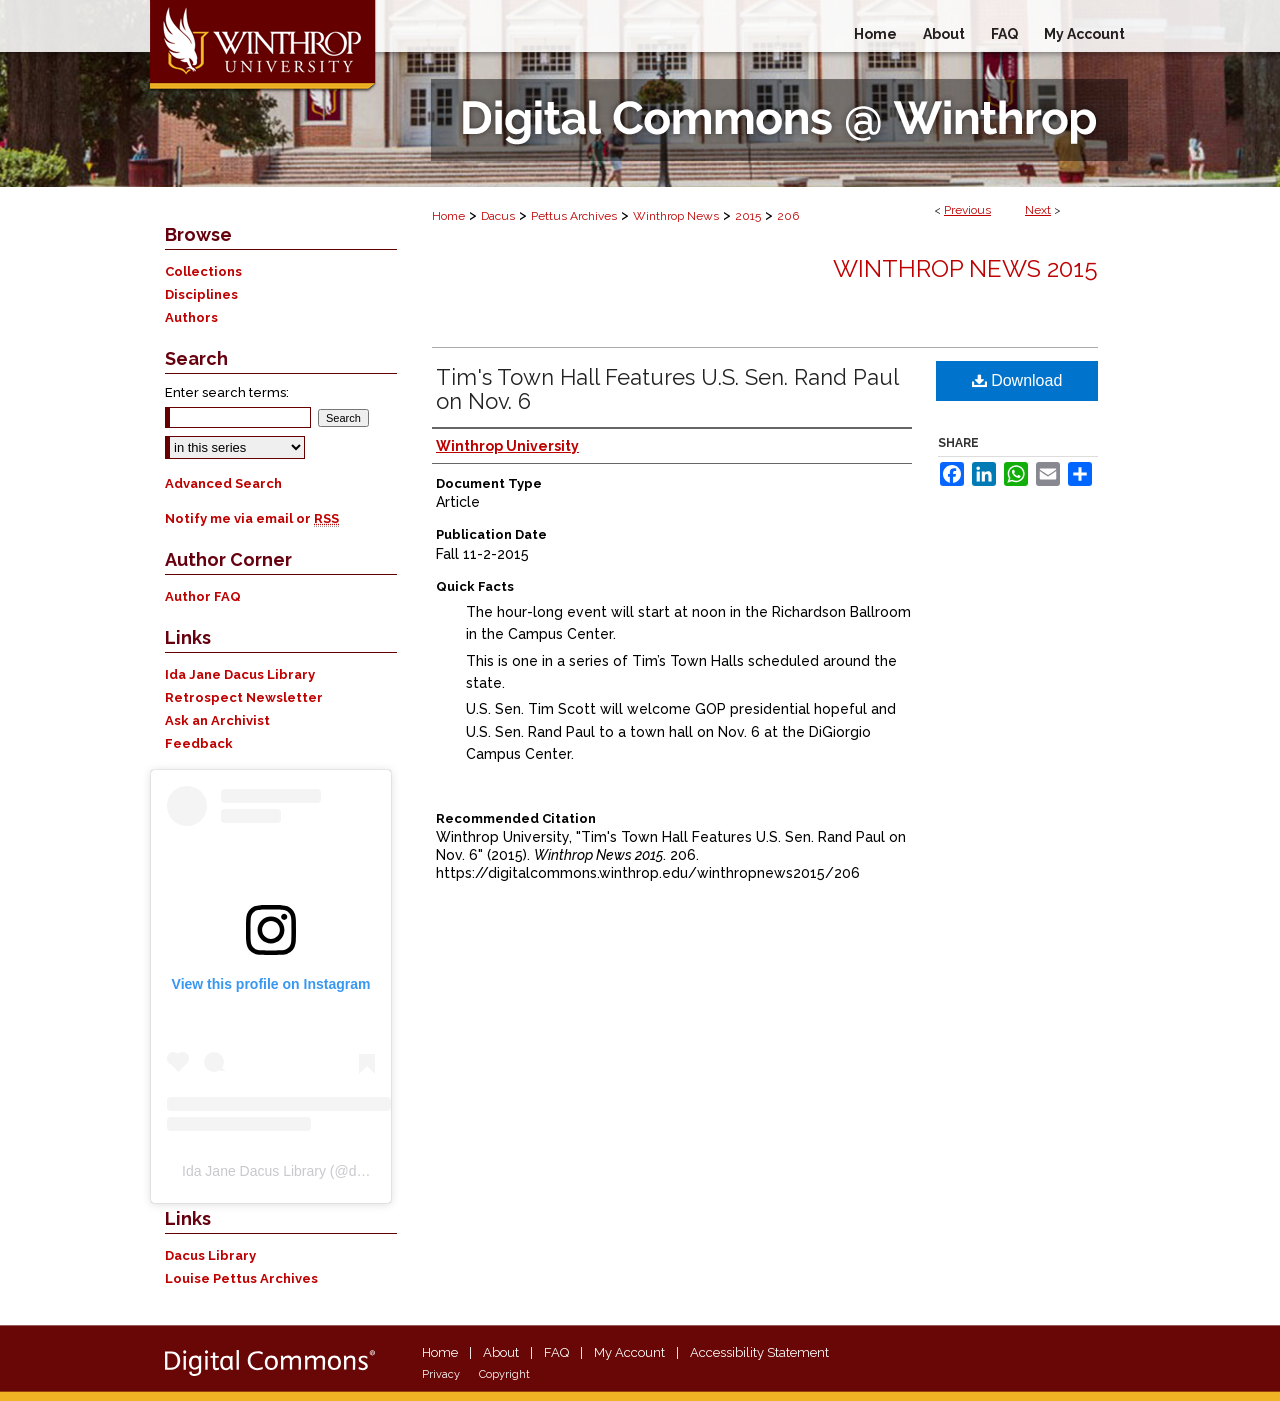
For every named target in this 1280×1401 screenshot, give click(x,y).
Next (1038, 210)
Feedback (199, 743)
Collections (203, 271)
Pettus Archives (574, 216)
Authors (191, 317)
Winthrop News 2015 (965, 268)
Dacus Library (210, 1255)
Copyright (504, 1374)
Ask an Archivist (217, 720)
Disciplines (201, 294)
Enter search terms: (227, 392)
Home (448, 216)
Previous (967, 210)
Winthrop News (676, 216)
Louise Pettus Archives (241, 1278)
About (501, 1352)
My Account (629, 1352)
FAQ (556, 1352)
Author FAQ (203, 596)
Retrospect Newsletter (244, 697)
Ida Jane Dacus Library (240, 674)
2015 (748, 216)
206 (788, 216)
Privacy (441, 1374)
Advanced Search (223, 483)
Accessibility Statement (759, 1352)
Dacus (498, 216)
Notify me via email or (252, 518)
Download (1017, 380)
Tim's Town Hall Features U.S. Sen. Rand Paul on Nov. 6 (667, 389)
